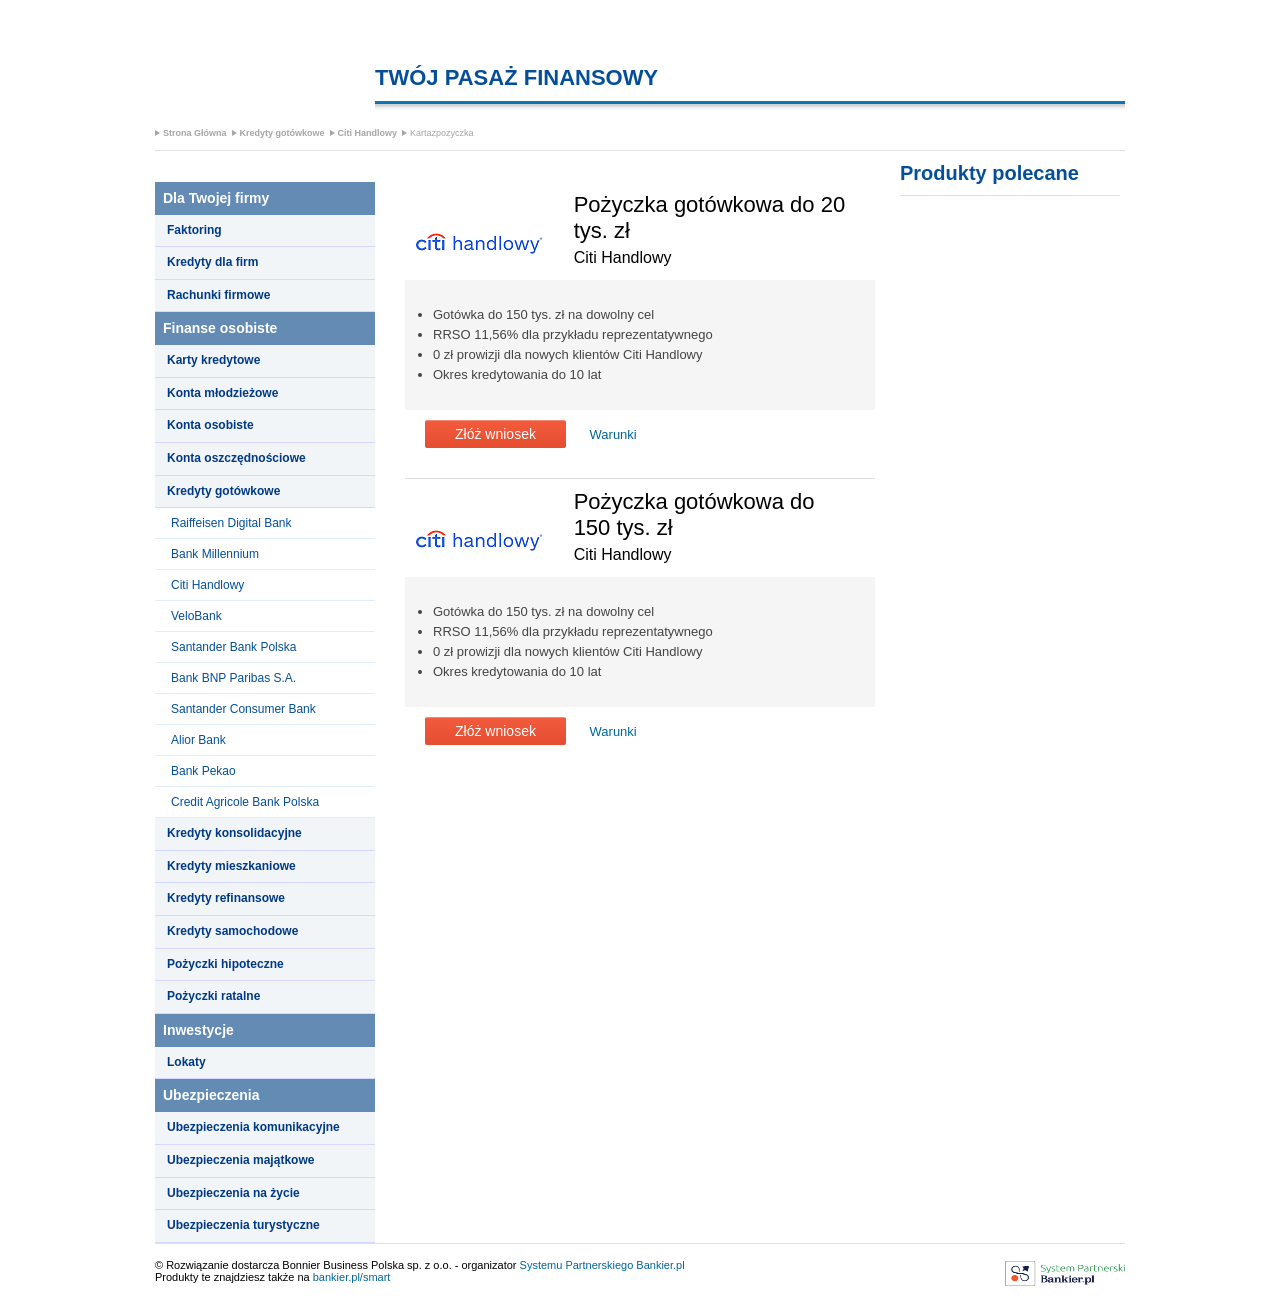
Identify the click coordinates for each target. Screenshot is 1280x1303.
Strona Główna (195, 133)
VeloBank (196, 616)
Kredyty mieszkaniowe (231, 866)
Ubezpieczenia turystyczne (243, 1225)
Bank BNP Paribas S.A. (233, 678)
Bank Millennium (215, 554)
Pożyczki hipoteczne (225, 964)
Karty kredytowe (213, 360)
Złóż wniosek (495, 434)
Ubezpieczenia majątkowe (240, 1160)
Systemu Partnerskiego (577, 1265)
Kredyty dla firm (212, 262)
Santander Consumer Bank (243, 709)
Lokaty (186, 1062)
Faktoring (194, 230)
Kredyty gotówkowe (282, 133)
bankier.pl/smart (352, 1277)
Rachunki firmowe (218, 295)
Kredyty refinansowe (226, 898)
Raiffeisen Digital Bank (231, 523)
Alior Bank (198, 740)
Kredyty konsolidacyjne (234, 833)
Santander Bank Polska (233, 647)
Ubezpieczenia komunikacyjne (253, 1127)
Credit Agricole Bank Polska (245, 802)
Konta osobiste (210, 425)
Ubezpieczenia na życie (233, 1193)
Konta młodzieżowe (222, 393)
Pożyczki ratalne (213, 996)
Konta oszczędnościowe (236, 458)
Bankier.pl (660, 1265)
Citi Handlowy (368, 133)
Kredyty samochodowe (232, 931)
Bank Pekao (203, 771)
